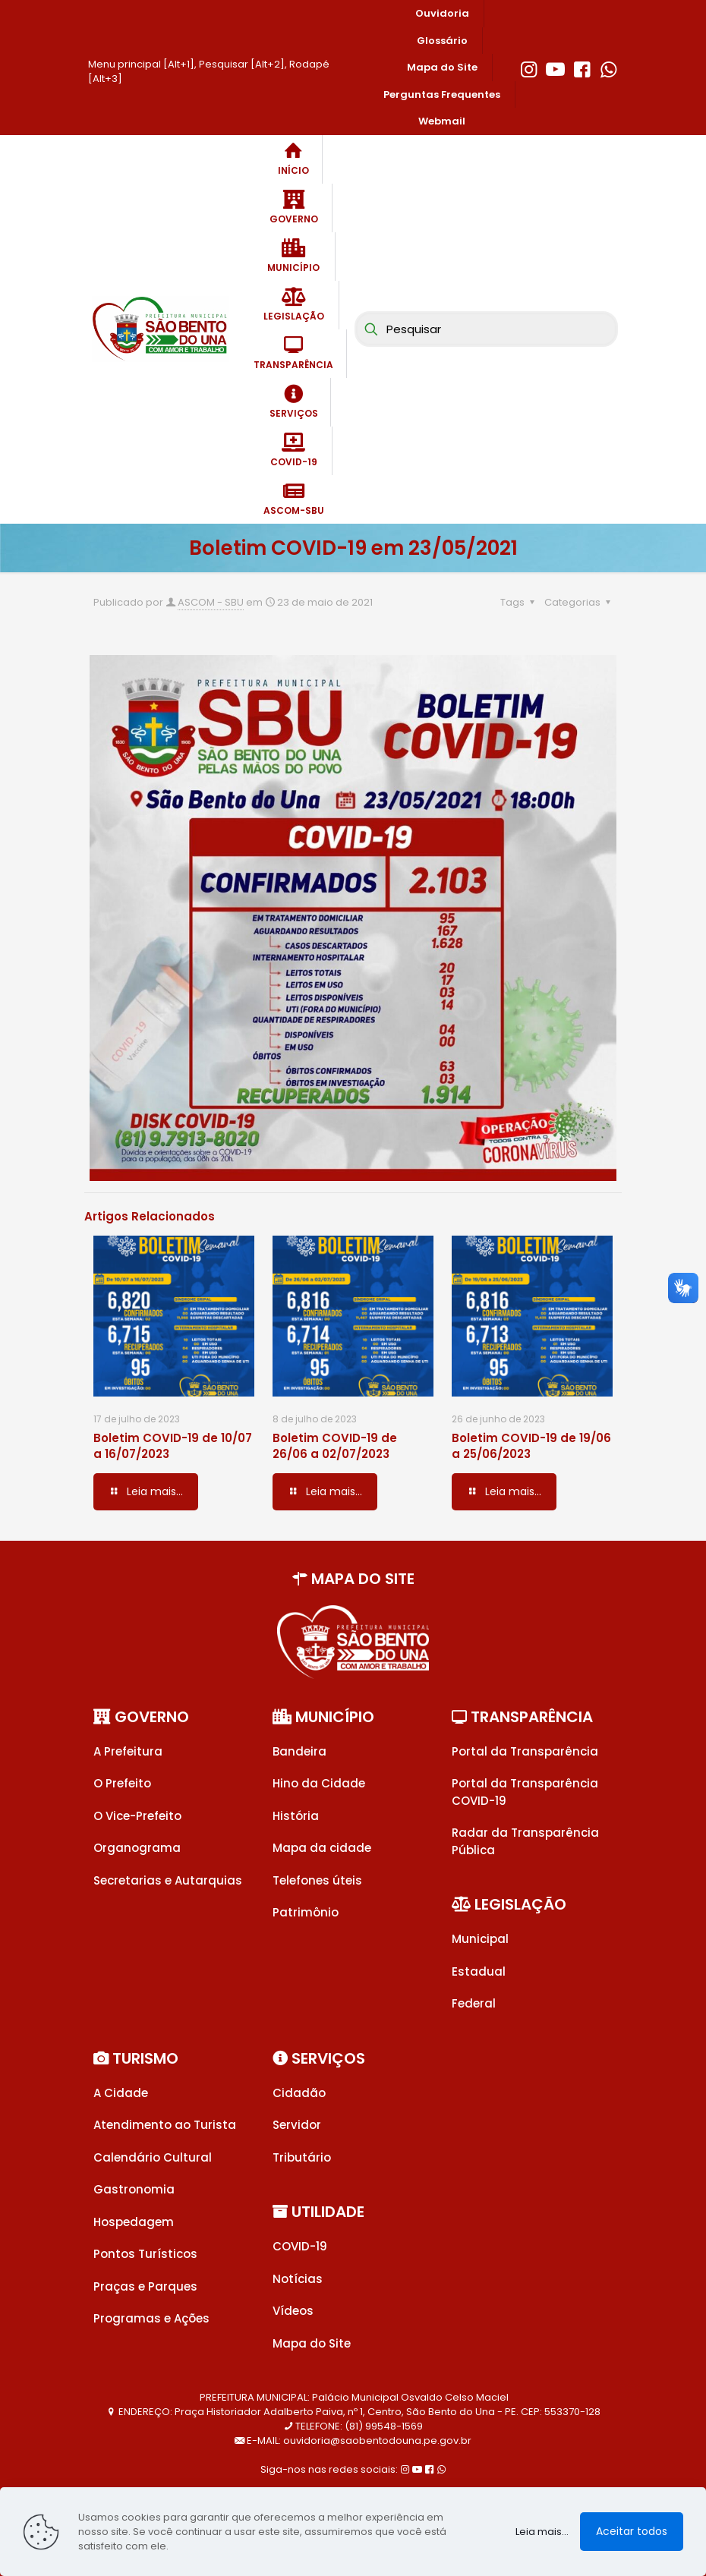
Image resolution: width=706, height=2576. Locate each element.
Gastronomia (134, 2189)
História (296, 1816)
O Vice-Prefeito (137, 1816)
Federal (474, 2003)
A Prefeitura (127, 1751)
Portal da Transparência (525, 1751)
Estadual (479, 1971)
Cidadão (299, 2093)
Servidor (297, 2125)
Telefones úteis (317, 1880)
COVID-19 (300, 2246)
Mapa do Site (312, 2343)
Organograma (137, 1848)
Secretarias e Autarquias (167, 1880)
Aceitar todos (631, 2531)
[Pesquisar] (486, 329)
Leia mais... (542, 2531)
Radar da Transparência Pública (525, 1841)
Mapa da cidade (322, 1848)
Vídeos (293, 2311)
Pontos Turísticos (145, 2254)
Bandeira (299, 1751)
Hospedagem (133, 2222)
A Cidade (120, 2093)
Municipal (480, 1939)
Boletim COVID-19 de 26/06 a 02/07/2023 (335, 1446)
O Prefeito (122, 1783)
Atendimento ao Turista (164, 2125)
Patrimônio (306, 1912)
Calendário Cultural (152, 2157)
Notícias (298, 2279)
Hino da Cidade (319, 1783)
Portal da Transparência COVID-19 (525, 1792)
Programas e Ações (151, 2318)
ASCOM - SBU (211, 602)
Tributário (302, 2157)
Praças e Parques (145, 2286)
